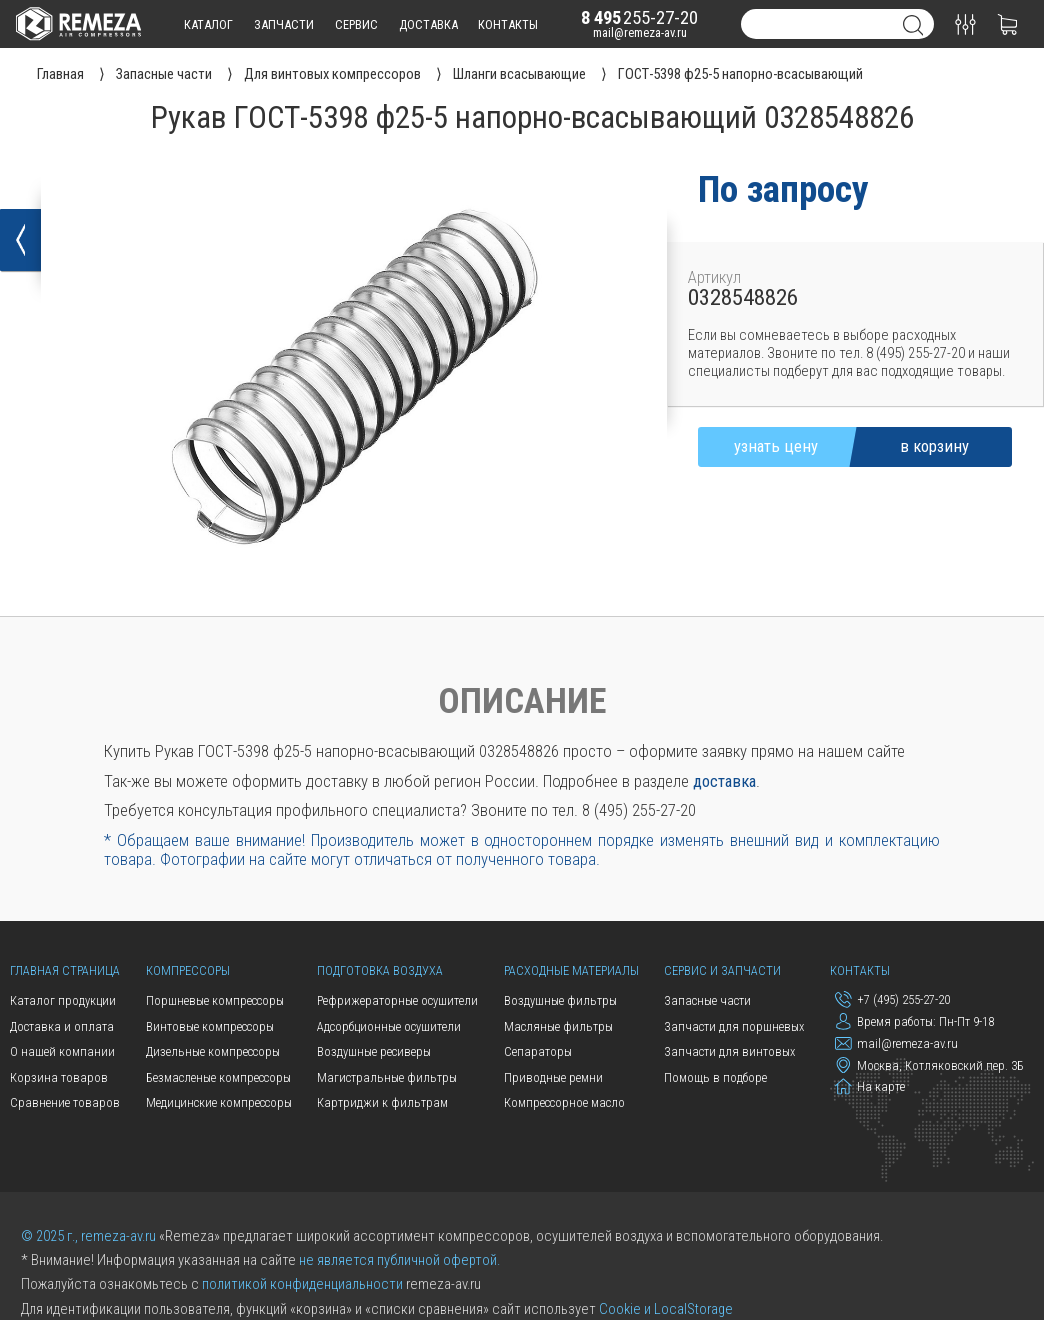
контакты (508, 24)
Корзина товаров (59, 1077)
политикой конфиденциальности (302, 1284)
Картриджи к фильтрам (382, 1102)
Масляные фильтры (558, 1026)
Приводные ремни (553, 1077)
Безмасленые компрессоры (218, 1077)
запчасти (284, 24)
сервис (356, 24)
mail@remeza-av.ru (640, 32)
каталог (208, 24)
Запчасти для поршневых (734, 1026)
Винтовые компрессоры (210, 1026)
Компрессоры (188, 970)
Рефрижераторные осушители (397, 1000)
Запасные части (707, 1000)
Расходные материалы (571, 970)
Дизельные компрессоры (213, 1051)
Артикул (714, 277)
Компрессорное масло (564, 1102)
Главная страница (65, 970)
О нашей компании (62, 1051)
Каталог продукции (63, 1000)
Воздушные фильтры (560, 1000)
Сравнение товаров (65, 1102)
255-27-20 (639, 18)
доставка (428, 24)
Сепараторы (538, 1051)
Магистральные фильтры (387, 1077)
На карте (870, 1086)
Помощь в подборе (715, 1077)
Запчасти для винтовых (729, 1051)
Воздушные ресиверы (374, 1051)
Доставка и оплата (62, 1026)
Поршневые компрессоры (215, 1000)
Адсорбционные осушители (389, 1026)
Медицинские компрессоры (219, 1102)
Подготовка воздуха (380, 970)
